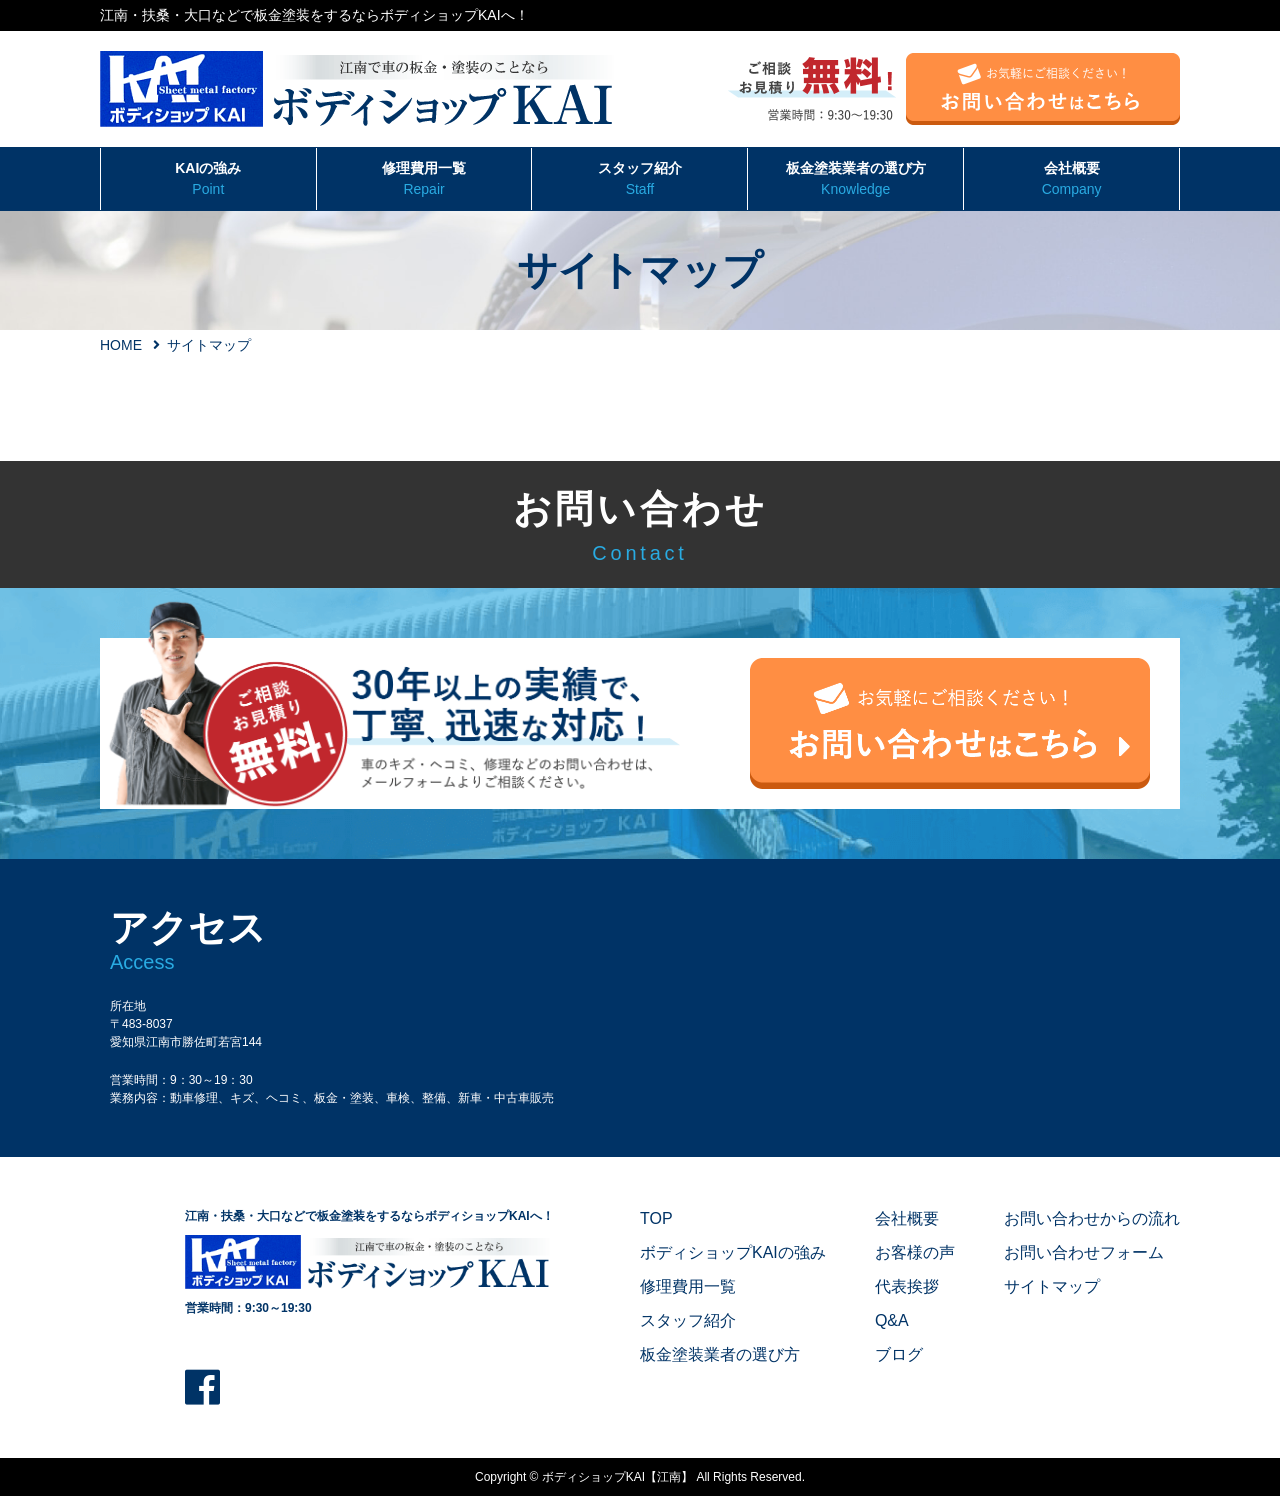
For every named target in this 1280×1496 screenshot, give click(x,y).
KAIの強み (208, 180)
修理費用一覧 (424, 180)
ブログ (899, 1354)
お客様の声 (915, 1252)
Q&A (892, 1320)
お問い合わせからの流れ (1092, 1218)
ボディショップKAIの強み (733, 1252)
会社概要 (1071, 180)
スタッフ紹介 (639, 180)
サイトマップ (1052, 1286)
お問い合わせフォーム (1084, 1252)
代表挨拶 (907, 1286)
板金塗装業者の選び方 (855, 180)
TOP (656, 1218)
